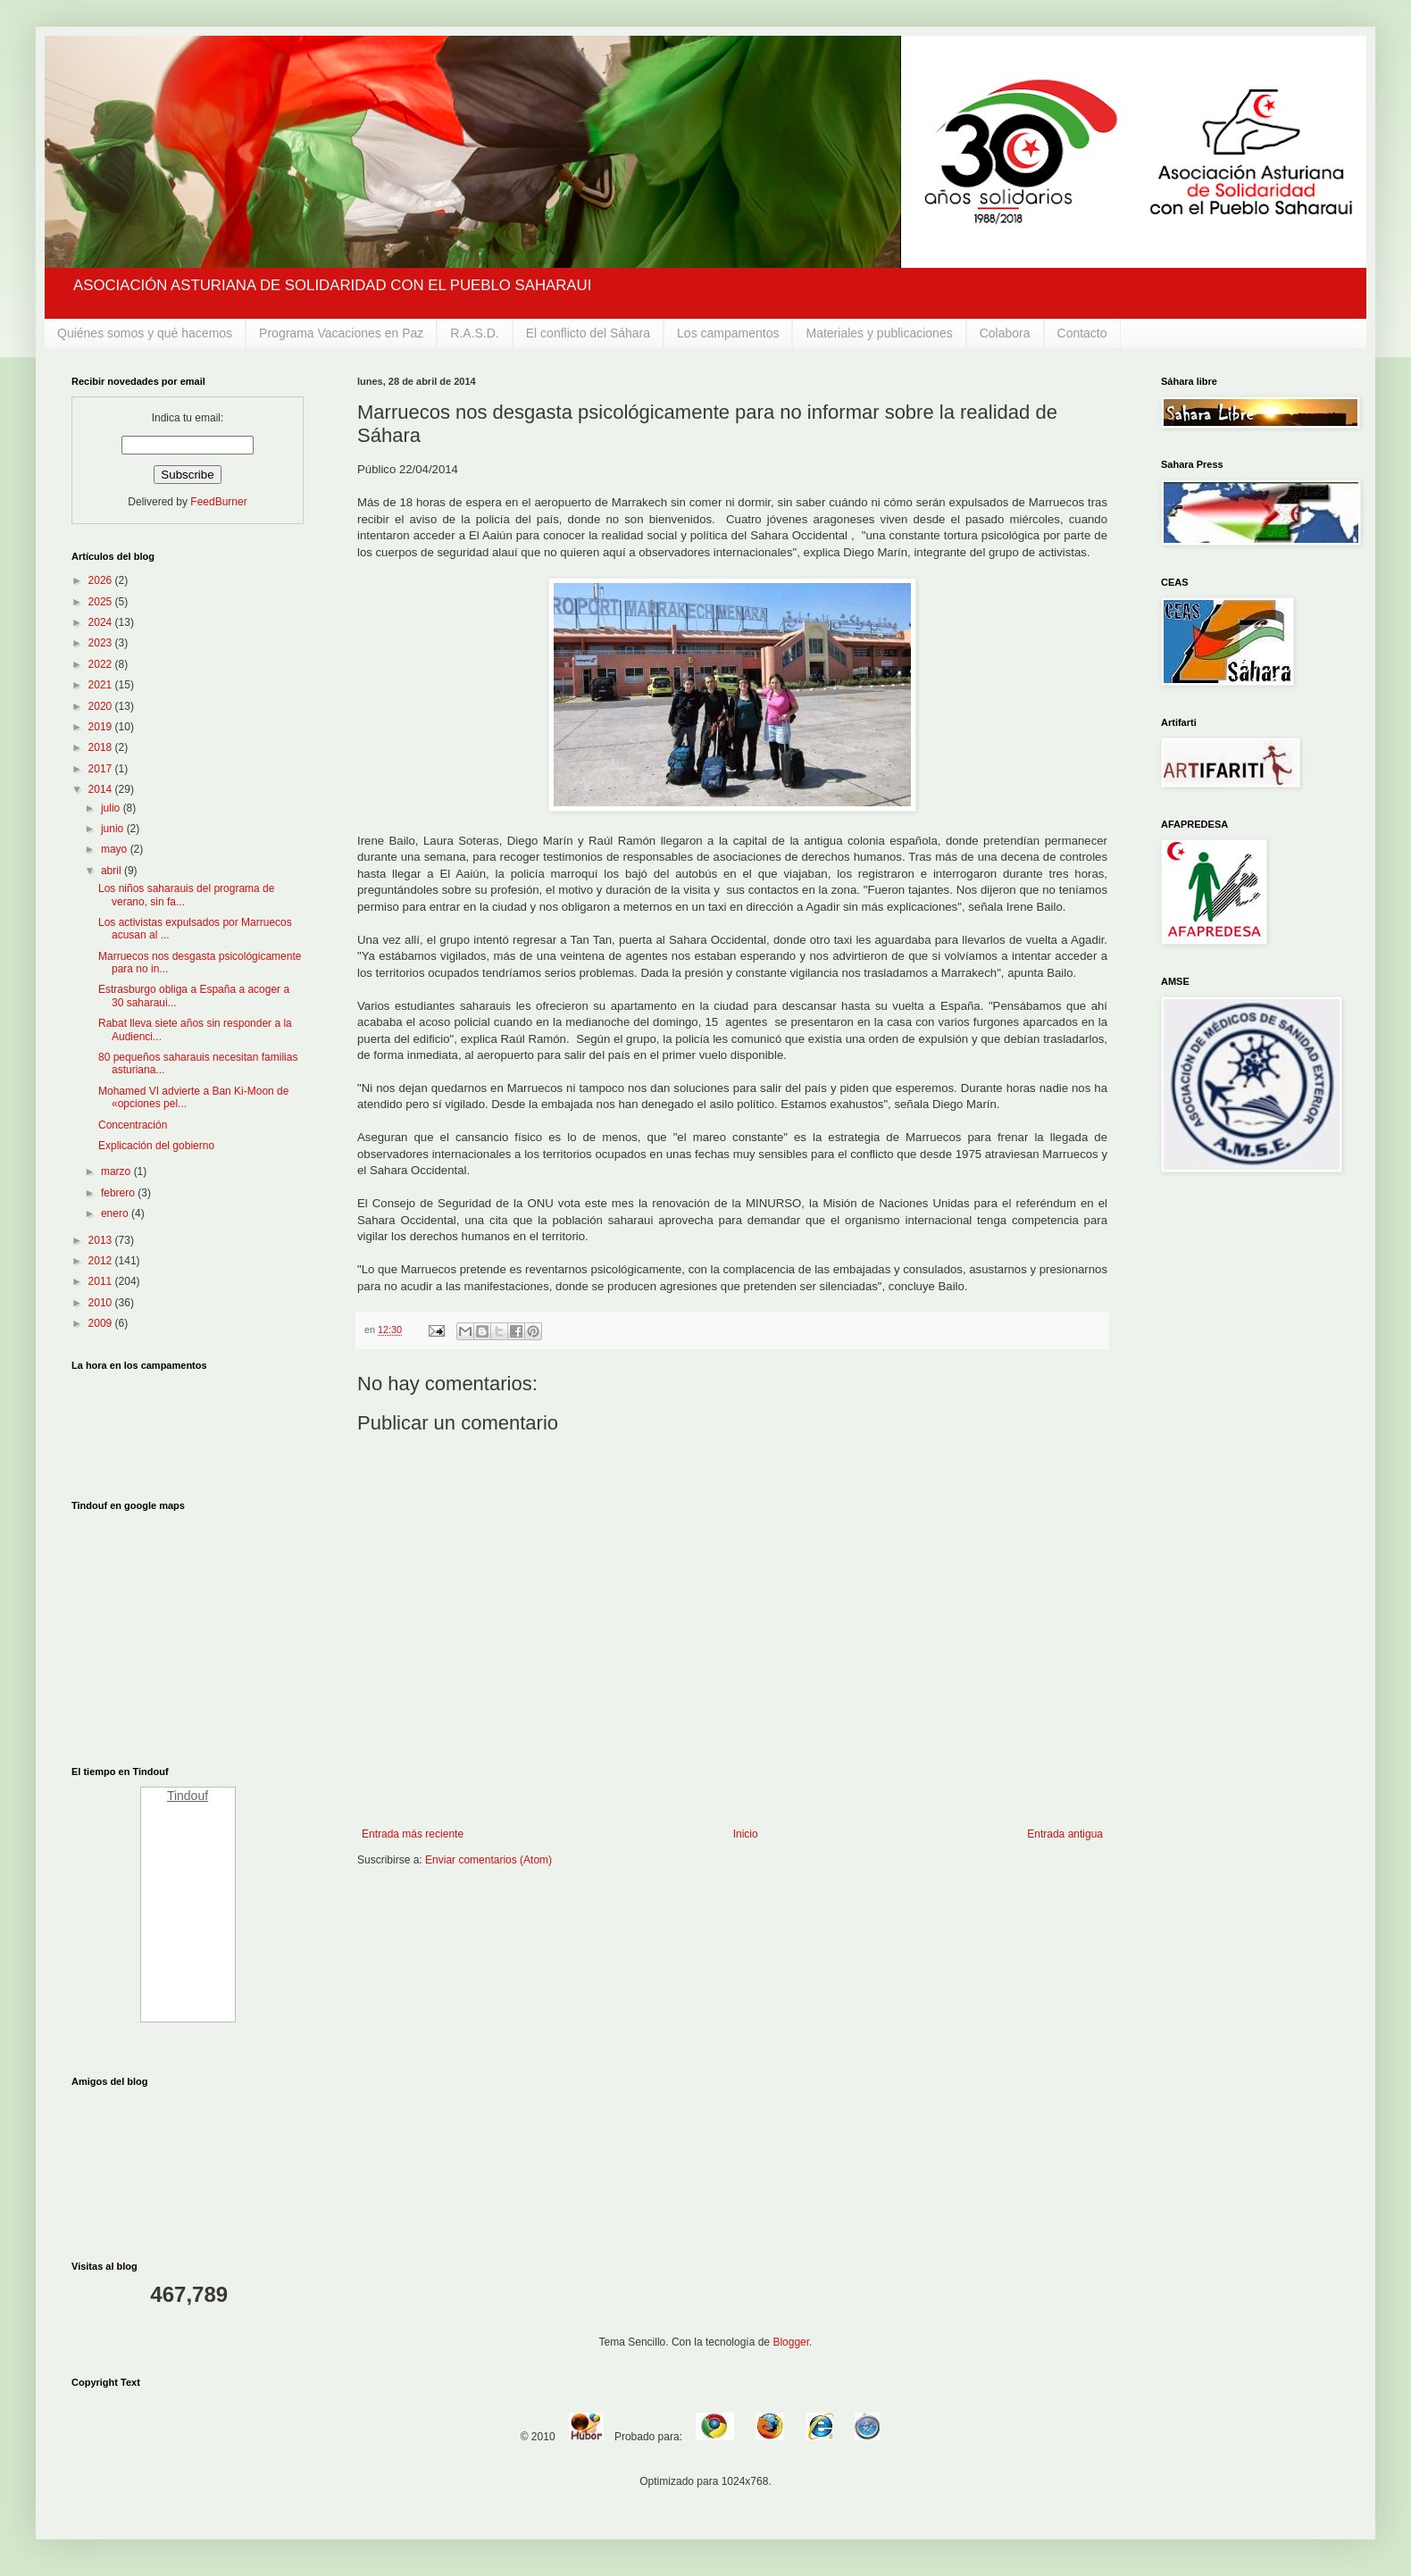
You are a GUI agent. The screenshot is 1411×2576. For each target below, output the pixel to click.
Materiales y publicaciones (879, 333)
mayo (115, 849)
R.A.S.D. (474, 333)
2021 (101, 685)
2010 (101, 1302)
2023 (101, 643)
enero (116, 1213)
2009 (101, 1323)
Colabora (1005, 333)
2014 (101, 789)
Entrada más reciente (412, 1834)
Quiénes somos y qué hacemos (144, 333)
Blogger (790, 2342)
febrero (119, 1193)
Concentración (132, 1125)
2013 (101, 1240)
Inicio (745, 1834)
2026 (101, 580)
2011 (101, 1281)
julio (112, 808)
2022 (101, 664)
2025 (101, 602)
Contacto (1082, 333)
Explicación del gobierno (156, 1145)
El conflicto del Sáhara (588, 333)
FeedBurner (218, 502)
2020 (101, 706)
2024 (101, 622)
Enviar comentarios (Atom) (488, 1860)
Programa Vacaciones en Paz (341, 333)
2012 (101, 1261)
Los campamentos (728, 333)
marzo (117, 1171)
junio (114, 828)
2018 (101, 747)
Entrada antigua (1065, 1834)
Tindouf (187, 1795)
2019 (101, 727)
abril (112, 870)
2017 (101, 769)
